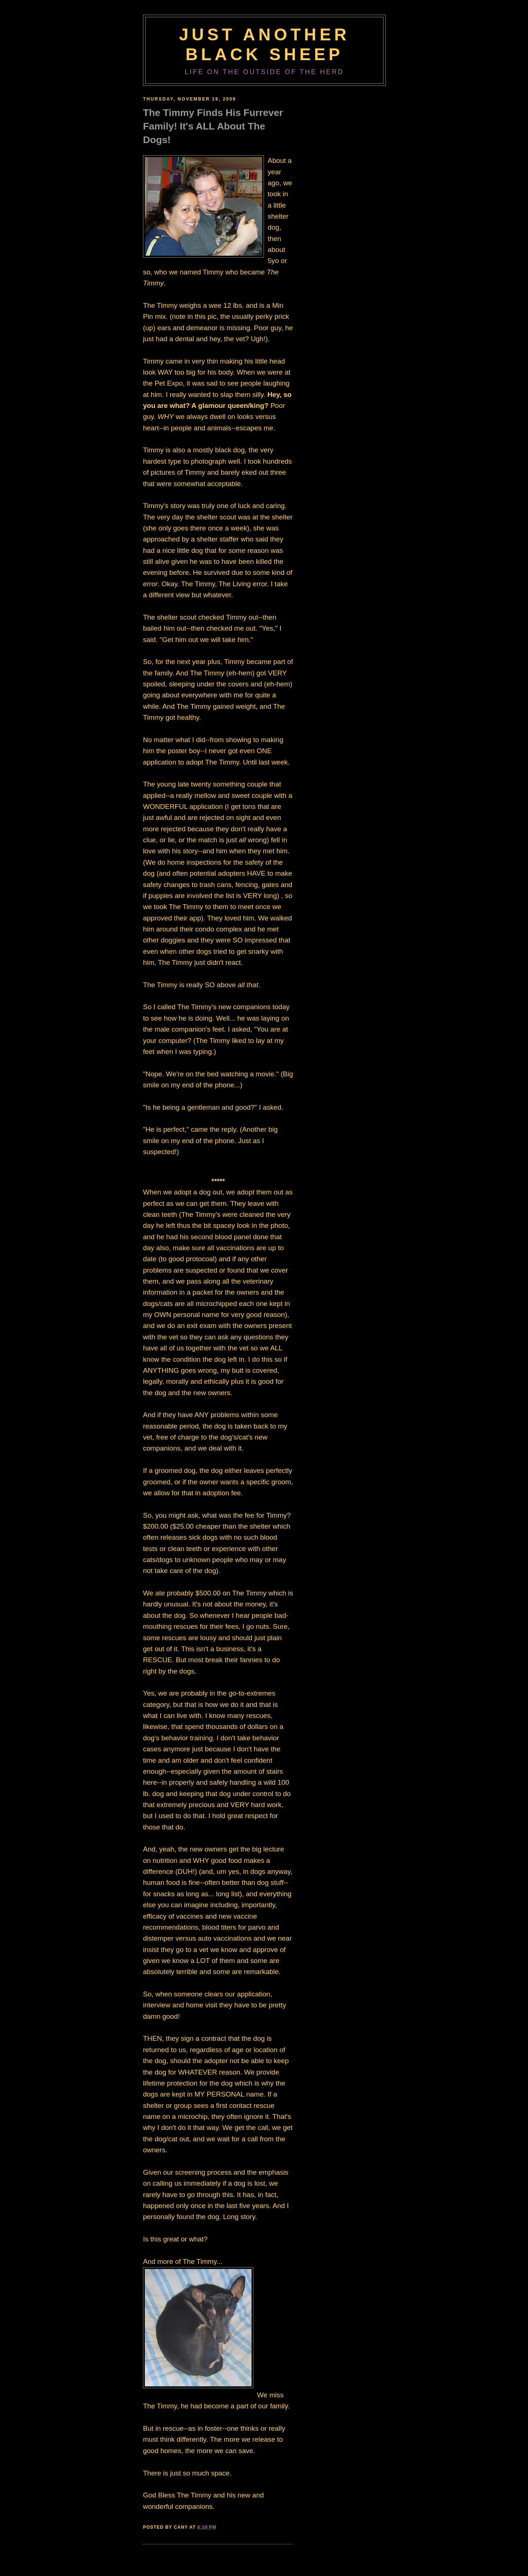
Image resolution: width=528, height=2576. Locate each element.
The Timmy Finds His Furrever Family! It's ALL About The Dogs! (213, 126)
